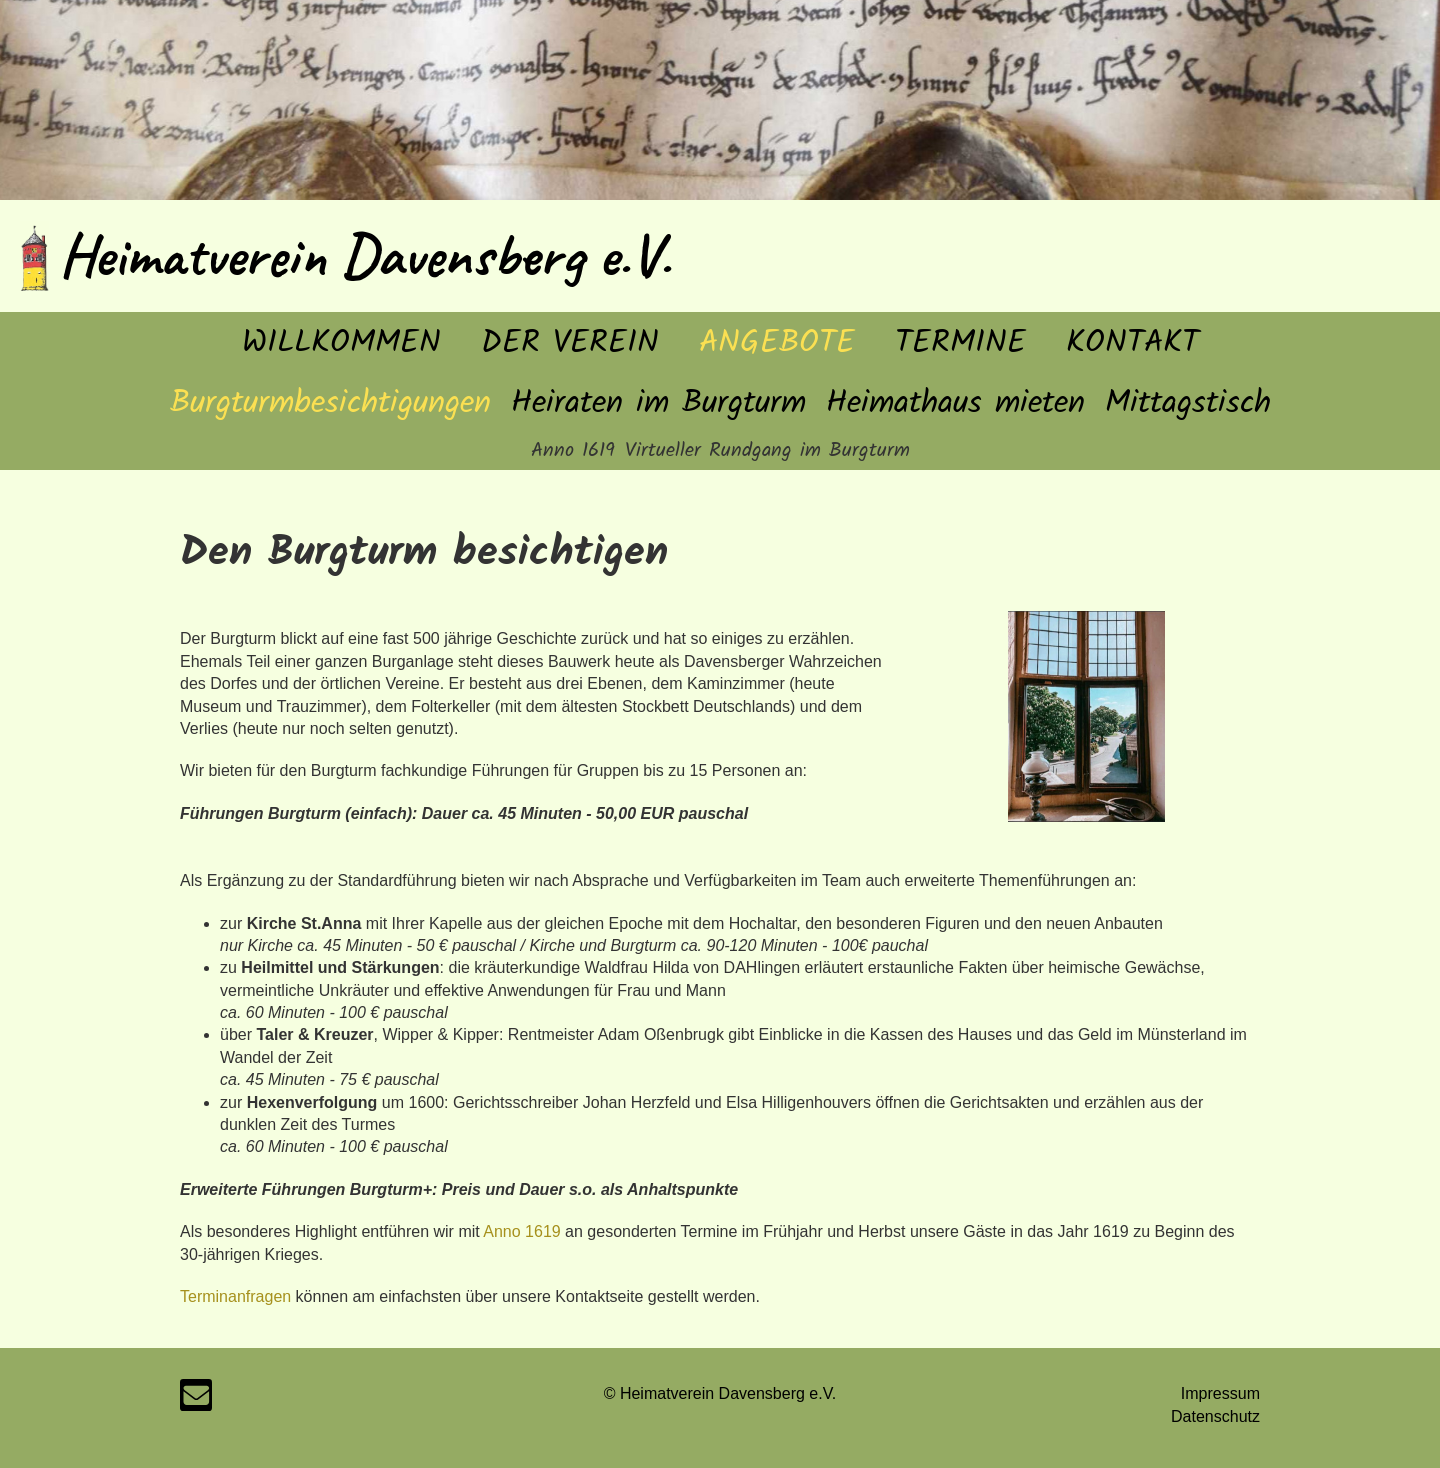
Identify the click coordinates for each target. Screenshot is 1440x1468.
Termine (960, 343)
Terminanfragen (235, 1296)
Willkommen (341, 343)
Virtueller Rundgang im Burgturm (767, 451)
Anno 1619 (573, 451)
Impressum (1220, 1393)
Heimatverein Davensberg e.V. (365, 255)
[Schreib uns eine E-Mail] (196, 1400)
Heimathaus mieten (955, 403)
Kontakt (1132, 343)
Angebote (777, 343)
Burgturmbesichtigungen (330, 403)
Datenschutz (1215, 1416)
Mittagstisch (1188, 403)
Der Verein (570, 343)
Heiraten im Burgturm (658, 403)
